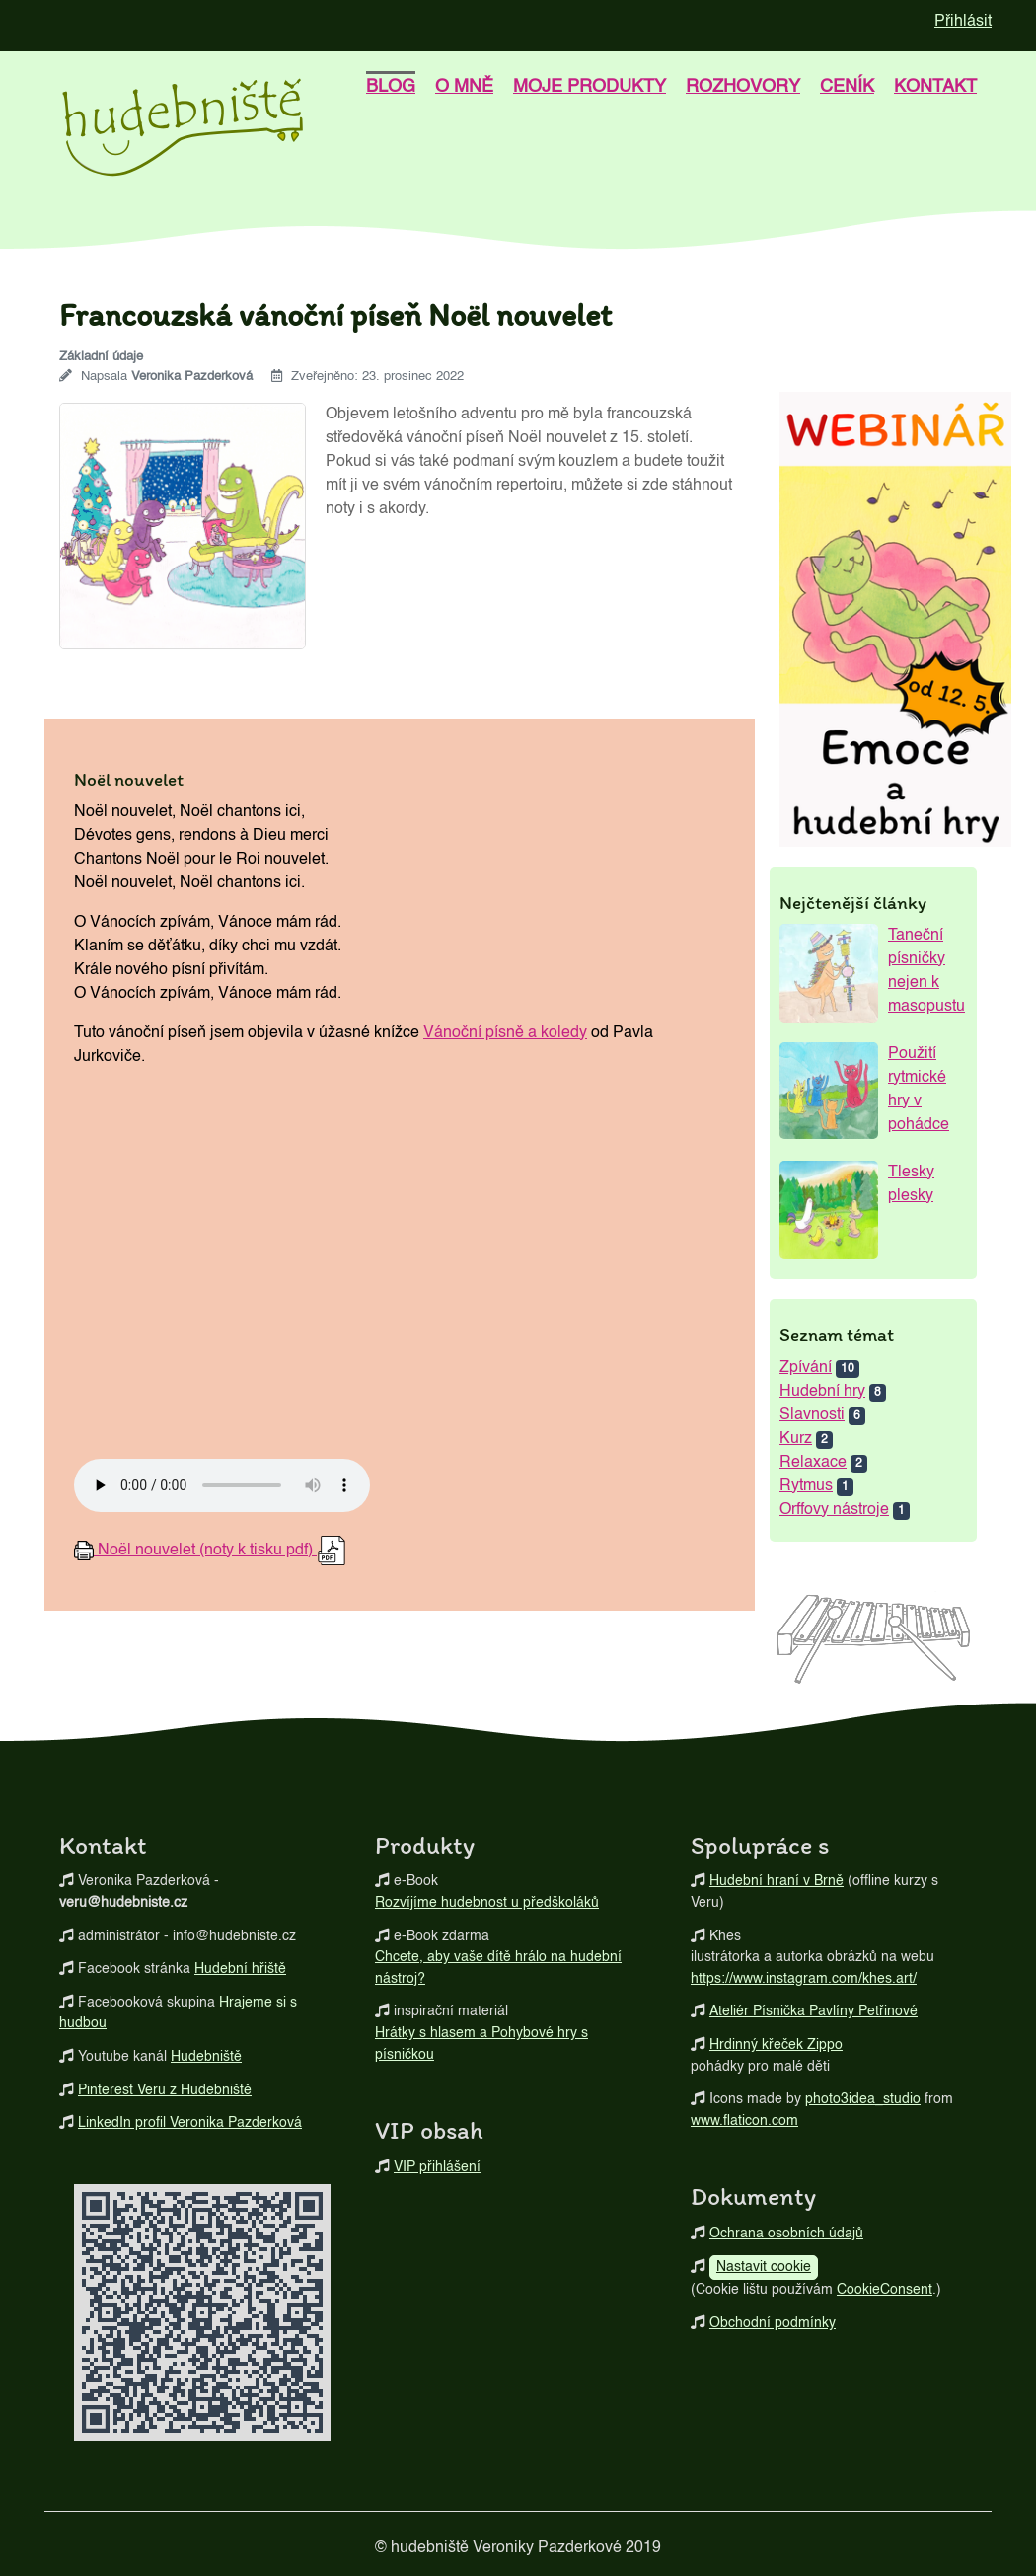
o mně (464, 87)
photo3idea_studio (863, 2099)
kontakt (935, 87)
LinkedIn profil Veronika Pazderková (190, 2123)
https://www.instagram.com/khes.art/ (804, 1979)
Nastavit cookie (763, 2267)
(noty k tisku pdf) (210, 1550)
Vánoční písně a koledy (505, 1033)
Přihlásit (963, 22)
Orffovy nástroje (834, 1510)
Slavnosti (812, 1415)
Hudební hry (822, 1392)
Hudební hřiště (240, 1969)
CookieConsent (884, 2290)
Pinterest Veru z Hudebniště (165, 2090)
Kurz (795, 1439)
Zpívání (805, 1368)
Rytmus (806, 1486)
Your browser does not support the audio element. (222, 1485)
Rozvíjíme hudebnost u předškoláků (487, 1903)
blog (390, 87)
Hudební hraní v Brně (776, 1881)
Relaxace (813, 1463)
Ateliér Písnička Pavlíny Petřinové (813, 2011)
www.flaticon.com (744, 2121)
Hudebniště (206, 2057)
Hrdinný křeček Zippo (776, 2045)
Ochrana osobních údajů (786, 2233)
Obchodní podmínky (772, 2323)
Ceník (847, 87)
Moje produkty (589, 87)
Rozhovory (743, 87)
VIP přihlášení (437, 2167)
